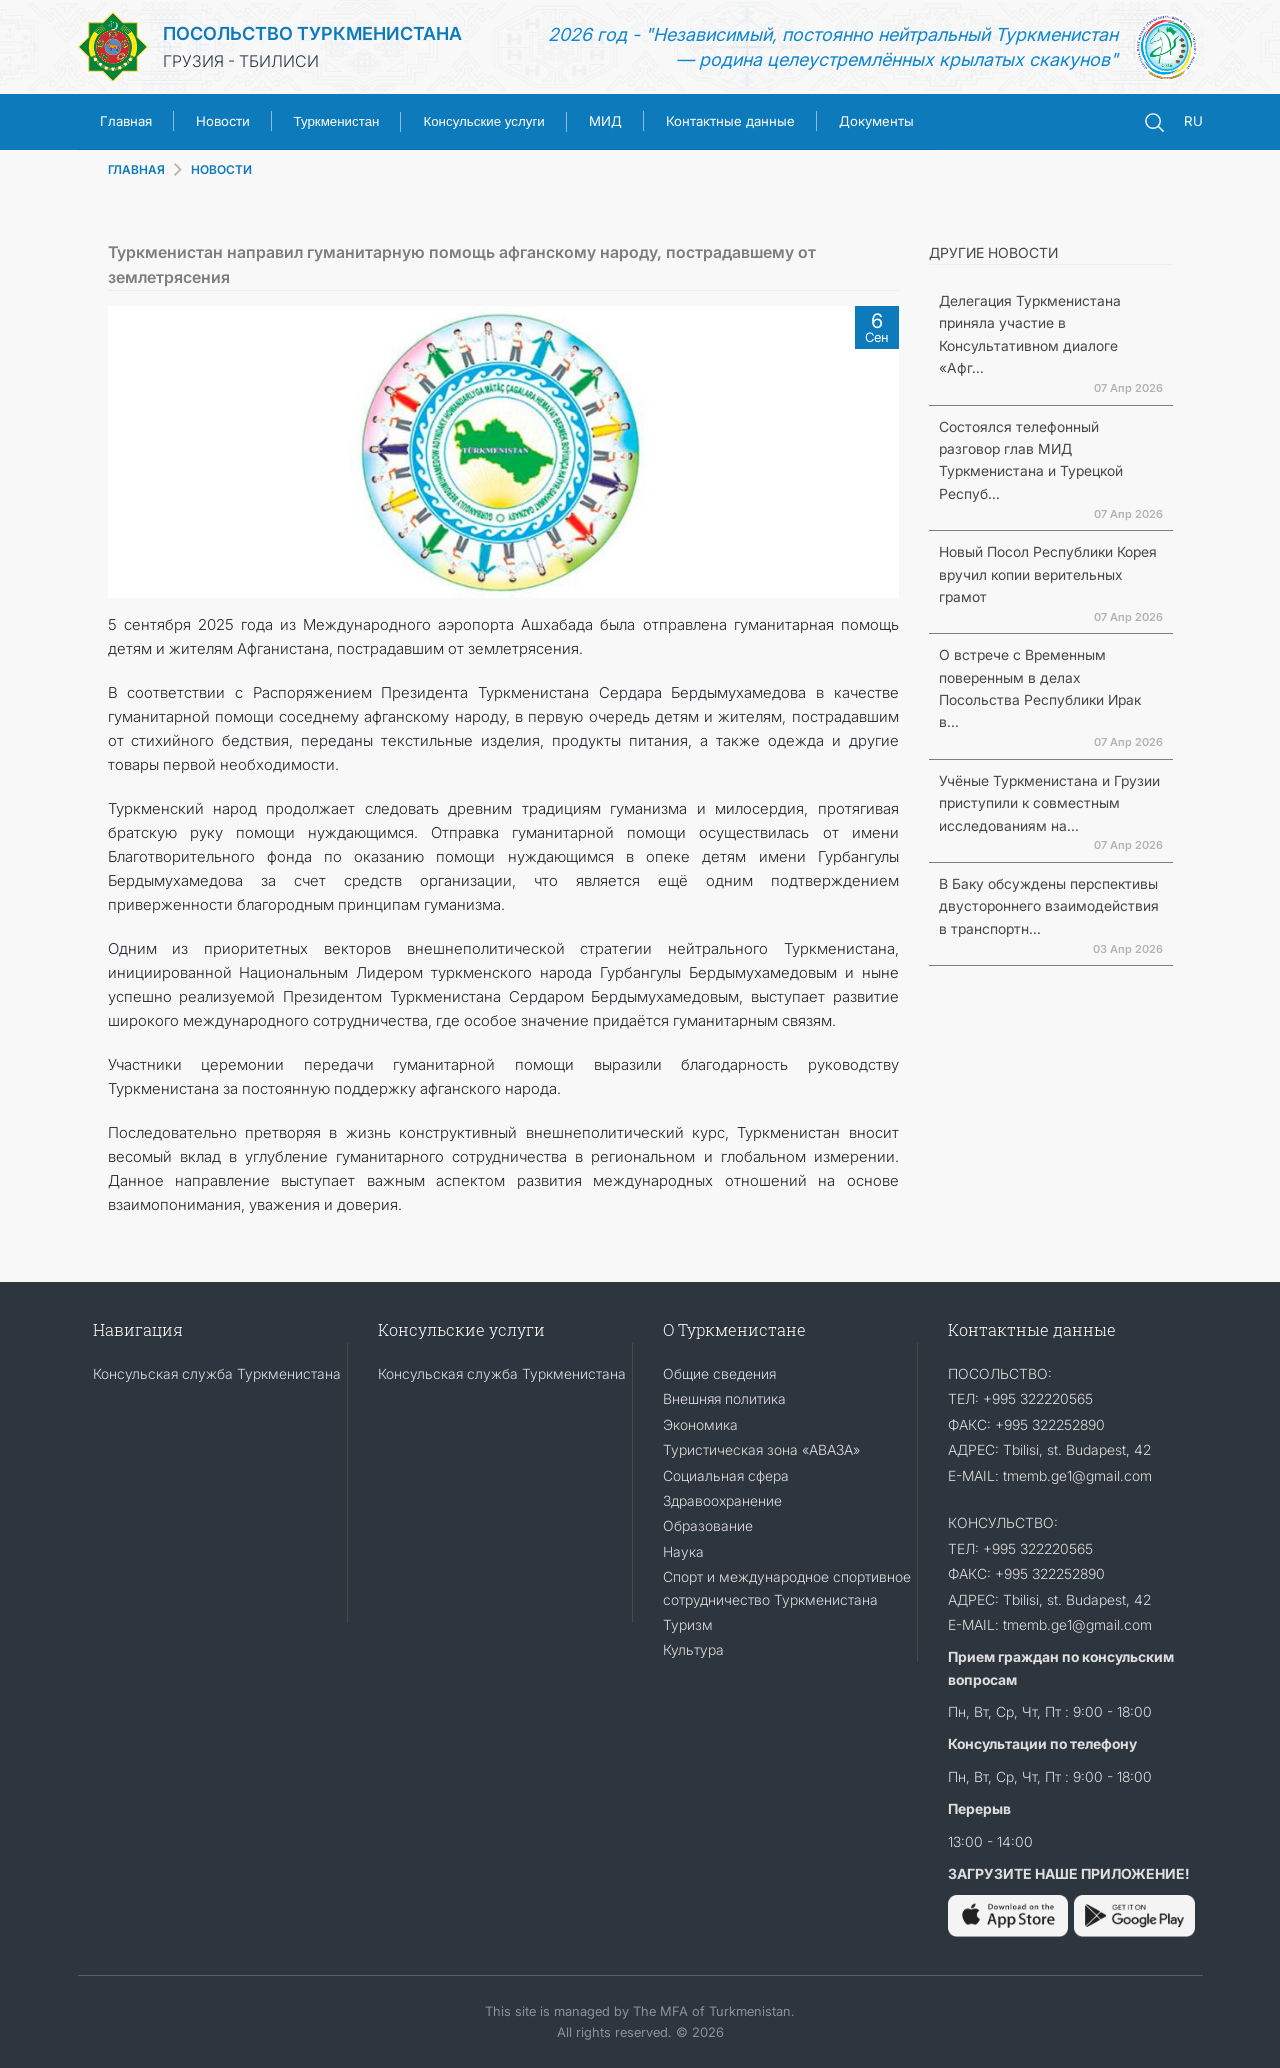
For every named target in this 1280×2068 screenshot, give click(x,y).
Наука (683, 1551)
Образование (708, 1525)
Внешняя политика (724, 1398)
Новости (223, 121)
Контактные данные (730, 121)
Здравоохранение (722, 1500)
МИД (605, 121)
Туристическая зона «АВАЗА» (761, 1449)
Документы (876, 121)
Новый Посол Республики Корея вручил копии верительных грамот (1048, 574)
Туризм (688, 1624)
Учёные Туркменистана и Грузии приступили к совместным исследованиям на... (1049, 803)
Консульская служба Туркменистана (217, 1373)
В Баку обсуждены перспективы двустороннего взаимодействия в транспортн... (1049, 906)
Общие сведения (719, 1373)
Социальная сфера (726, 1475)
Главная (126, 121)
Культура (693, 1649)
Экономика (700, 1424)
